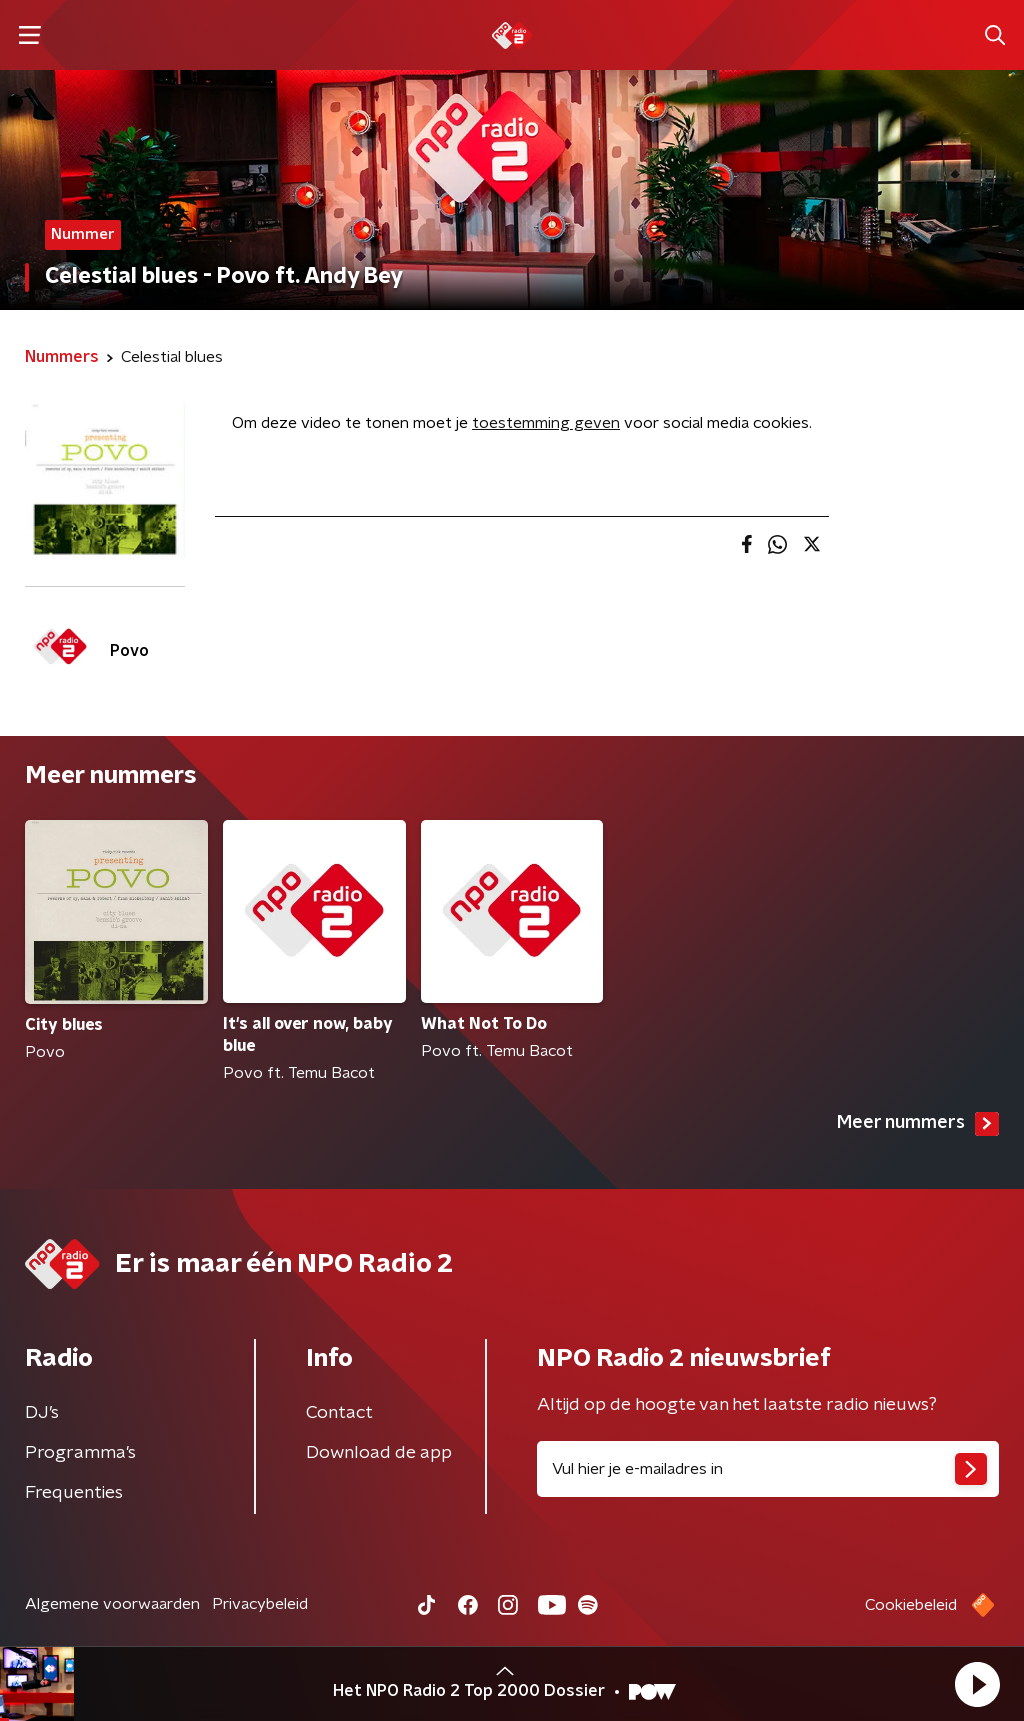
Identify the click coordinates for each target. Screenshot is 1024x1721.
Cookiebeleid (911, 1605)
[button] (977, 1684)
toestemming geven (546, 423)
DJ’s (42, 1413)
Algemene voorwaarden (112, 1604)
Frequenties (74, 1493)
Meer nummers (918, 1124)
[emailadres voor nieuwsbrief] (768, 1469)
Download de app (379, 1453)
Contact (339, 1413)
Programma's (80, 1453)
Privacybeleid (260, 1604)
